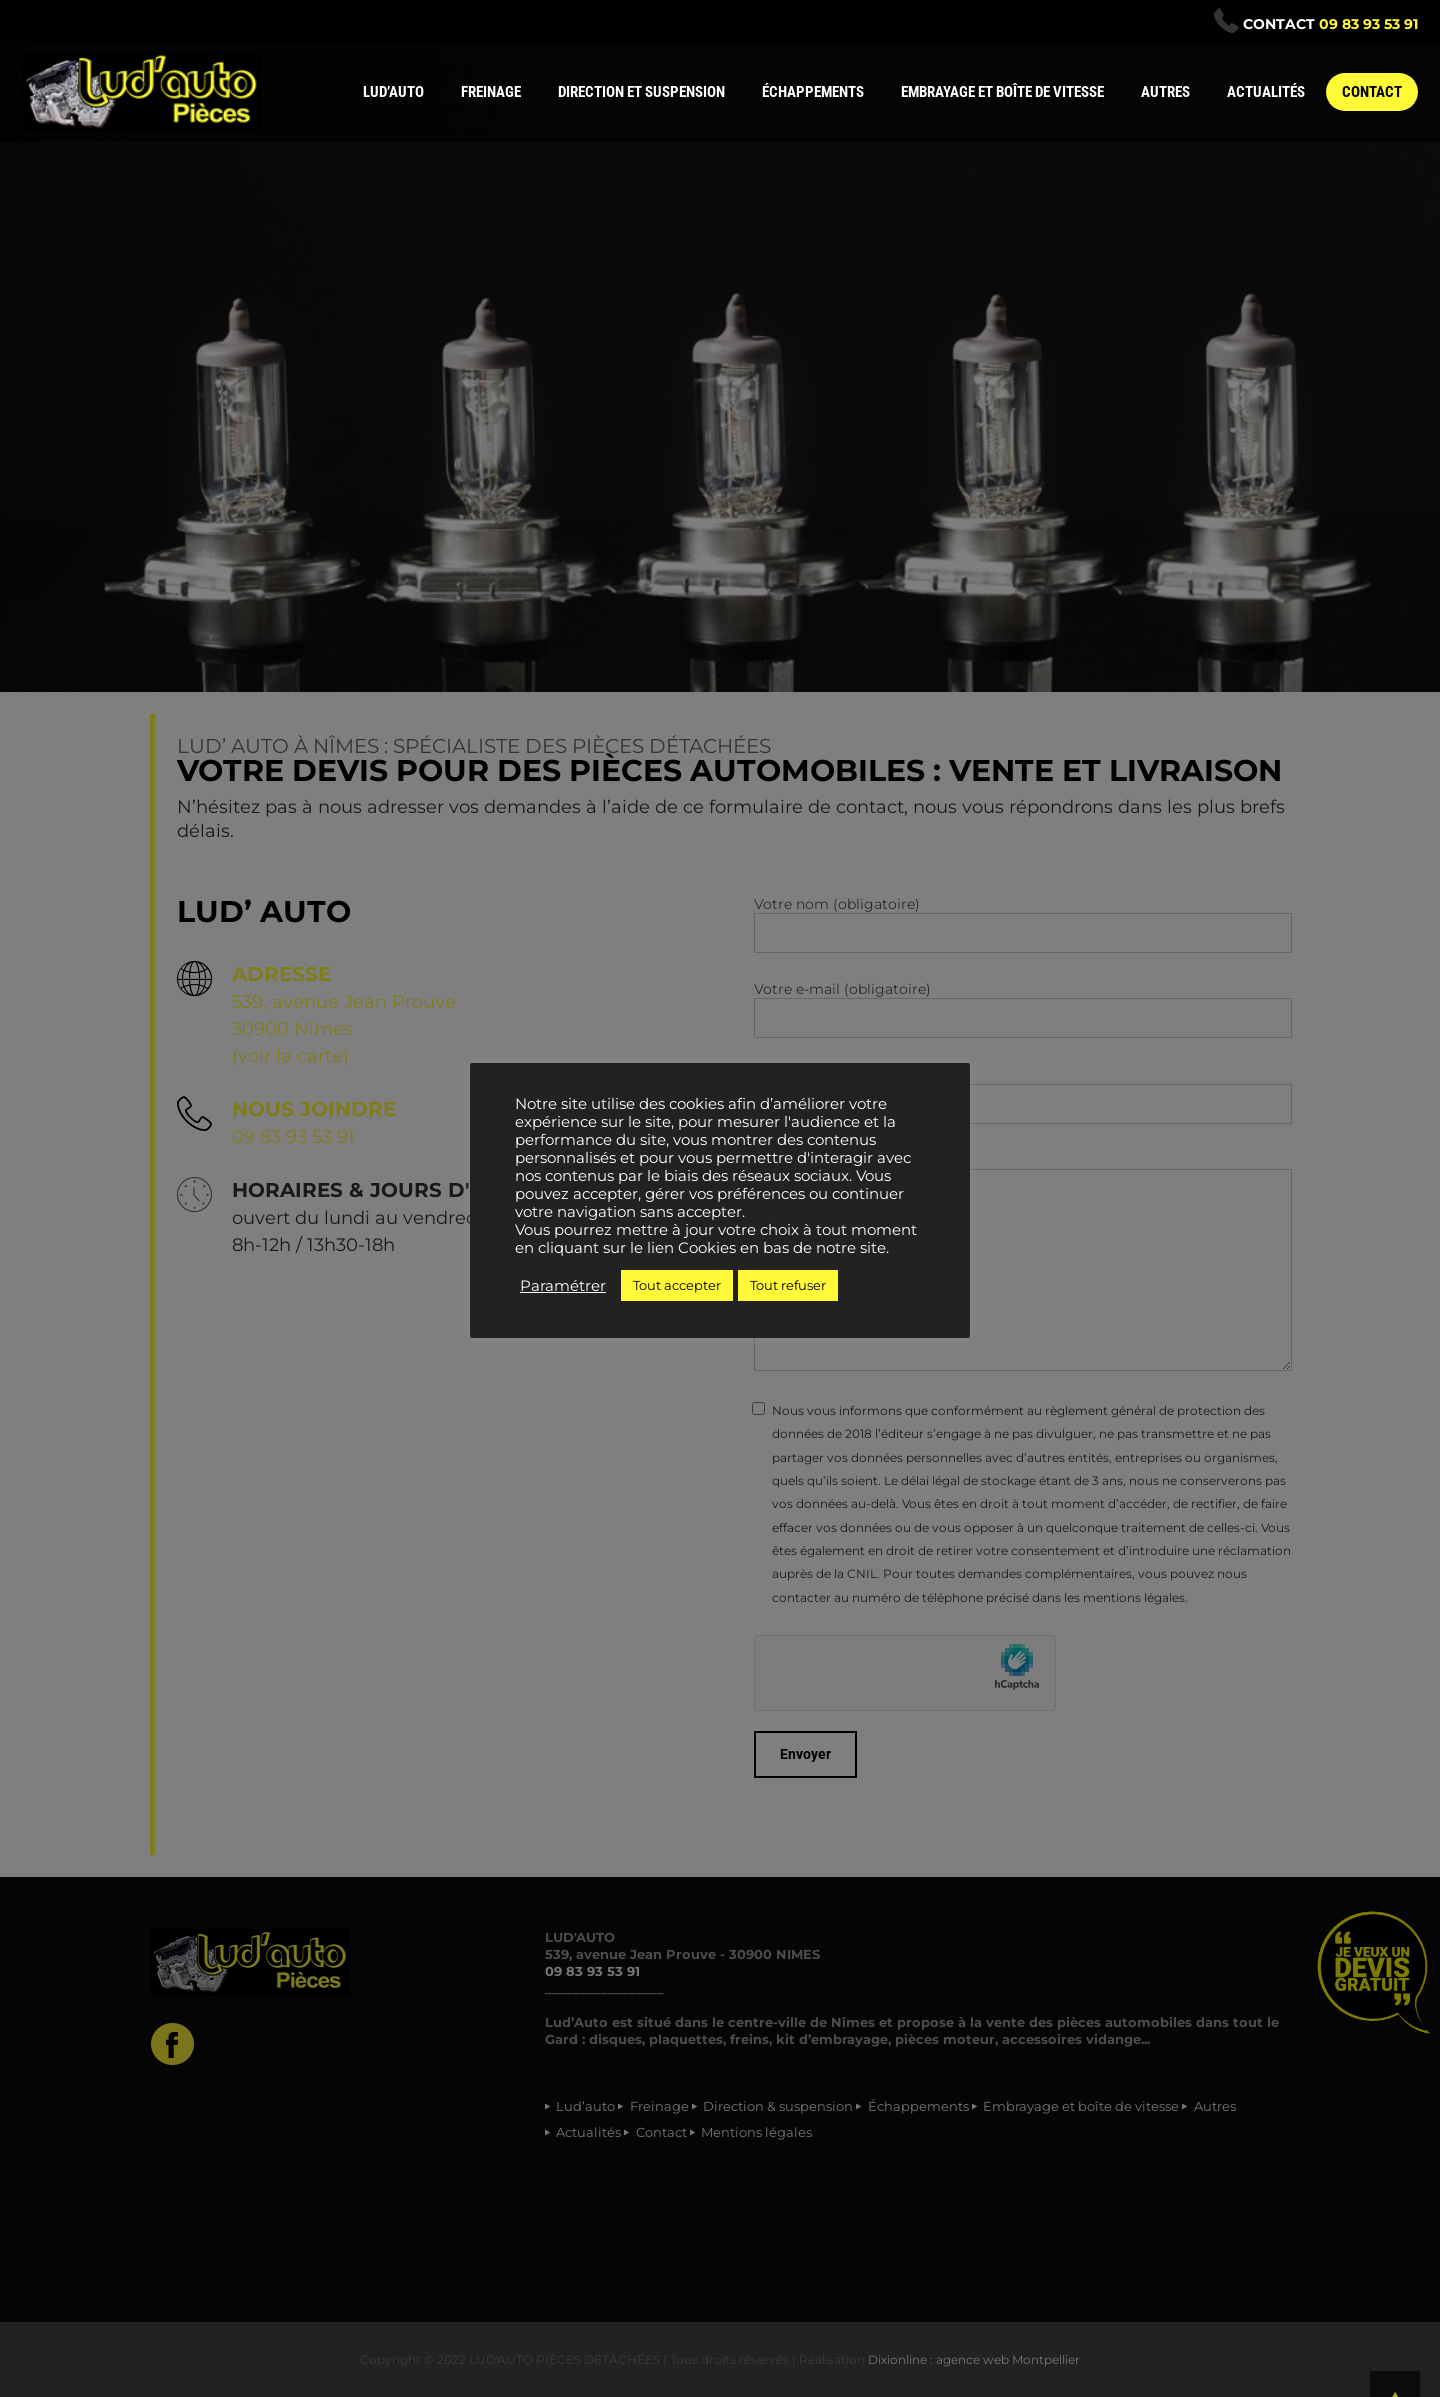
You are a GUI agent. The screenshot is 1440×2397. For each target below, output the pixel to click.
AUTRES (1165, 92)
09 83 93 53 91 (1368, 24)
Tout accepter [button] (677, 1285)
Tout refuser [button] (788, 1285)
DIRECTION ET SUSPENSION (641, 92)
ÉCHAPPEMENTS (813, 92)
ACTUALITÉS (1266, 92)
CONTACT (1372, 92)
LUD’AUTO (393, 92)
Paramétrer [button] (563, 1286)
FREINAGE (491, 92)
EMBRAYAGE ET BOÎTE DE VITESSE (1002, 92)
